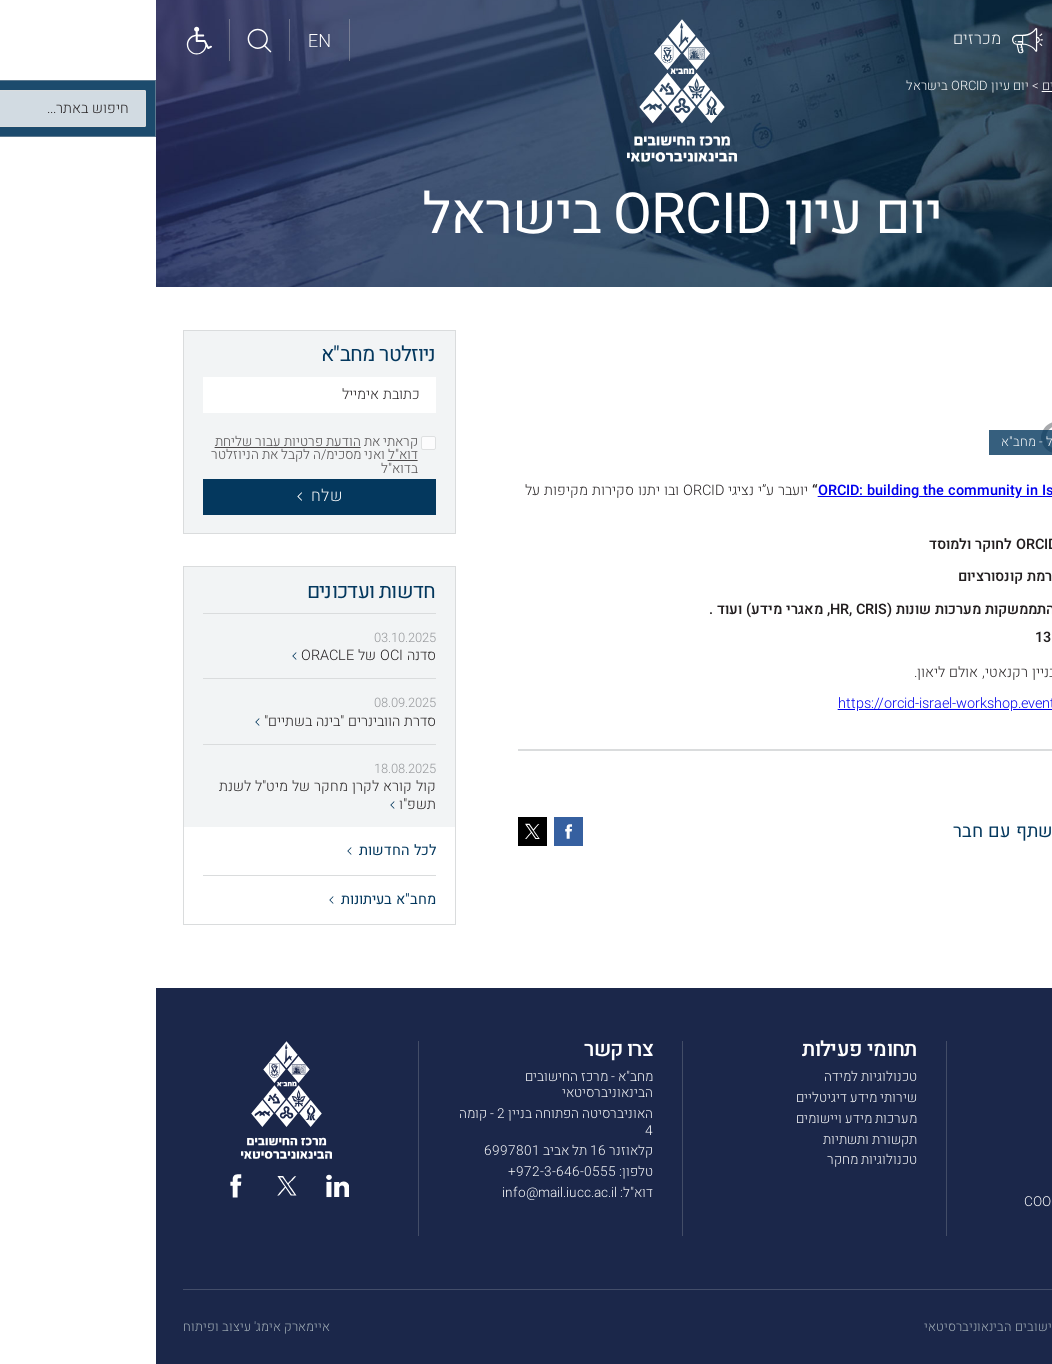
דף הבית (1003, 85)
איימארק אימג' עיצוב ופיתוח (100, 1327)
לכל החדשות (235, 850)
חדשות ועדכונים (927, 85)
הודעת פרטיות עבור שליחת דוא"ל (160, 449)
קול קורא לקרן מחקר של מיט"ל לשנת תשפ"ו (171, 795)
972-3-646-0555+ (406, 1172)
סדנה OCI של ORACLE (208, 655)
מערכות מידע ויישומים (700, 1119)
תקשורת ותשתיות (714, 1140)
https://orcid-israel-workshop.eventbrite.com (820, 703)
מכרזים (1005, 1140)
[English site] (164, 40)
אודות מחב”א (990, 1077)
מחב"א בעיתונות (226, 899)
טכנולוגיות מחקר (716, 1160)
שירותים (1002, 1098)
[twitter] (131, 1186)
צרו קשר (1002, 1160)
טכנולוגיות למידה (714, 1077)
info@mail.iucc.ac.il (403, 1193)
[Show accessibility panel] (43, 40)
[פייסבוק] (412, 831)
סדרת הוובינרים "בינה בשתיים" (189, 721)
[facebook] (80, 1186)
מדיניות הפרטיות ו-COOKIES (946, 1202)
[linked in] (182, 1186)
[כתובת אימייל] (163, 397)
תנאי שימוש (993, 1181)
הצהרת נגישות (986, 1223)
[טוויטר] (376, 831)
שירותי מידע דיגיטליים (700, 1098)
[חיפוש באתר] (104, 40)
